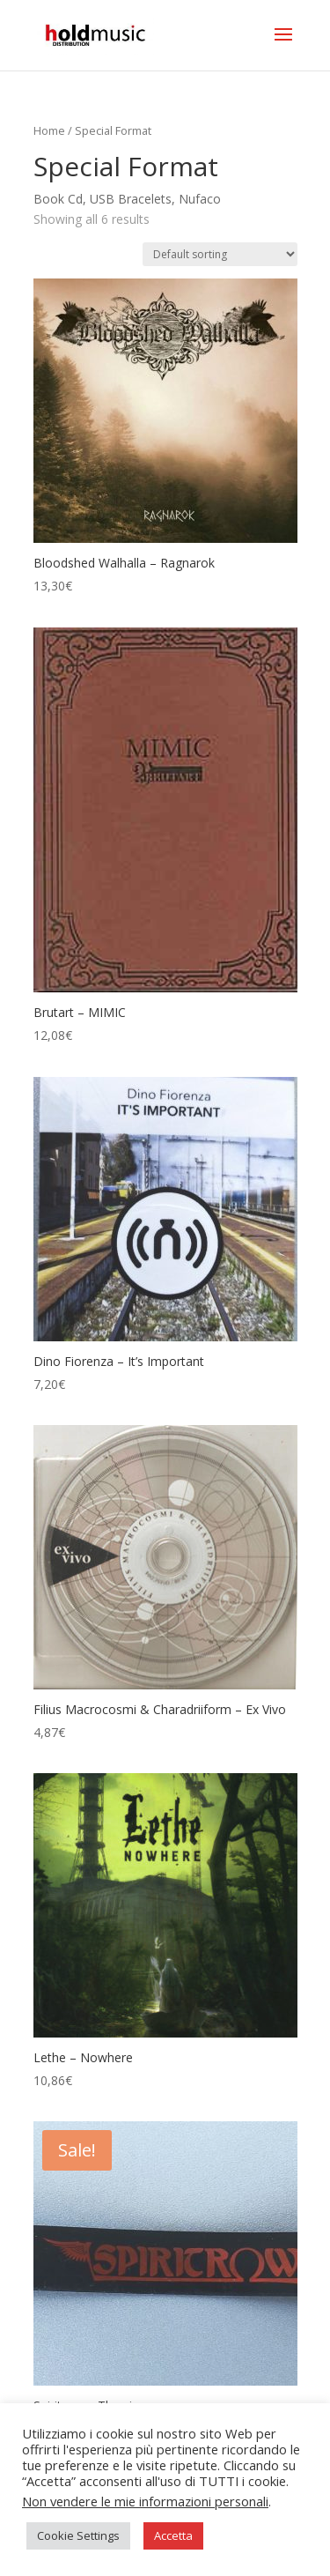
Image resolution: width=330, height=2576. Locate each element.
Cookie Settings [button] (78, 2535)
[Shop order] (220, 254)
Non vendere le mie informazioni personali (145, 2501)
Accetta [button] (173, 2535)
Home (49, 130)
